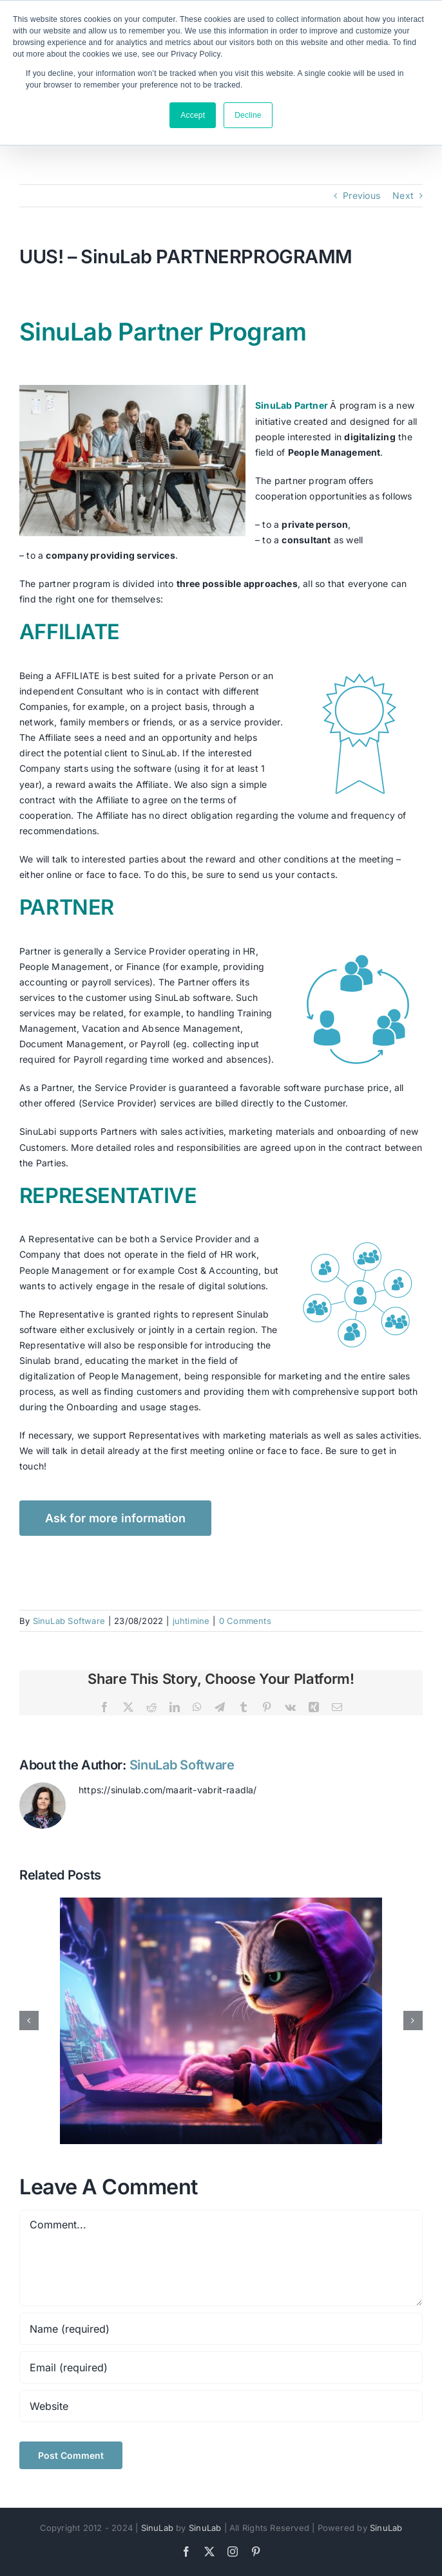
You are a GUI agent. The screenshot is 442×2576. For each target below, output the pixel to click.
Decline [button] (248, 115)
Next (403, 195)
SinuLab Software (69, 1621)
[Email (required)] (221, 2367)
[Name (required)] (221, 2329)
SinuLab (157, 2528)
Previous (361, 195)
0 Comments (245, 1621)
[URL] (221, 2406)
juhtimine (191, 1621)
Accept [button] (192, 115)
